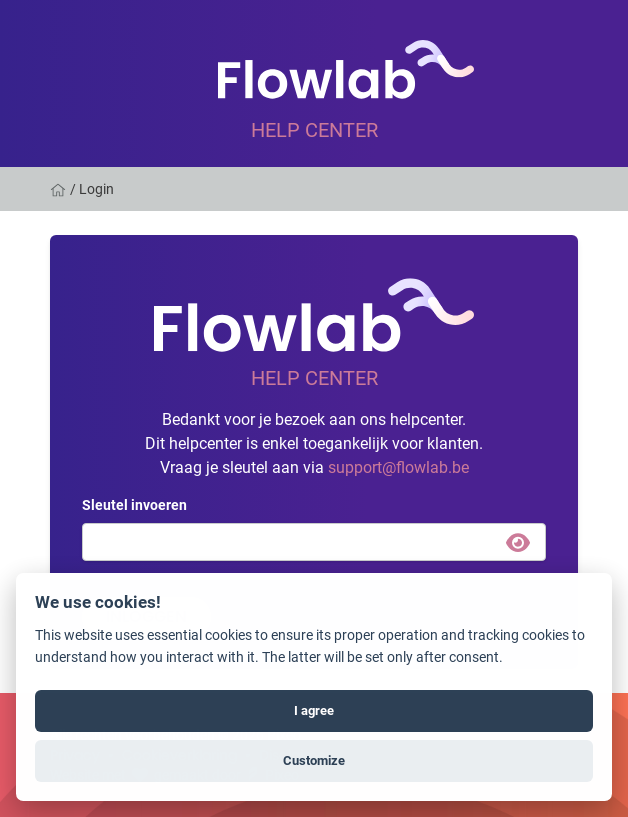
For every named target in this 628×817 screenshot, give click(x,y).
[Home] (60, 189)
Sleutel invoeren (134, 504)
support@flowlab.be (398, 466)
